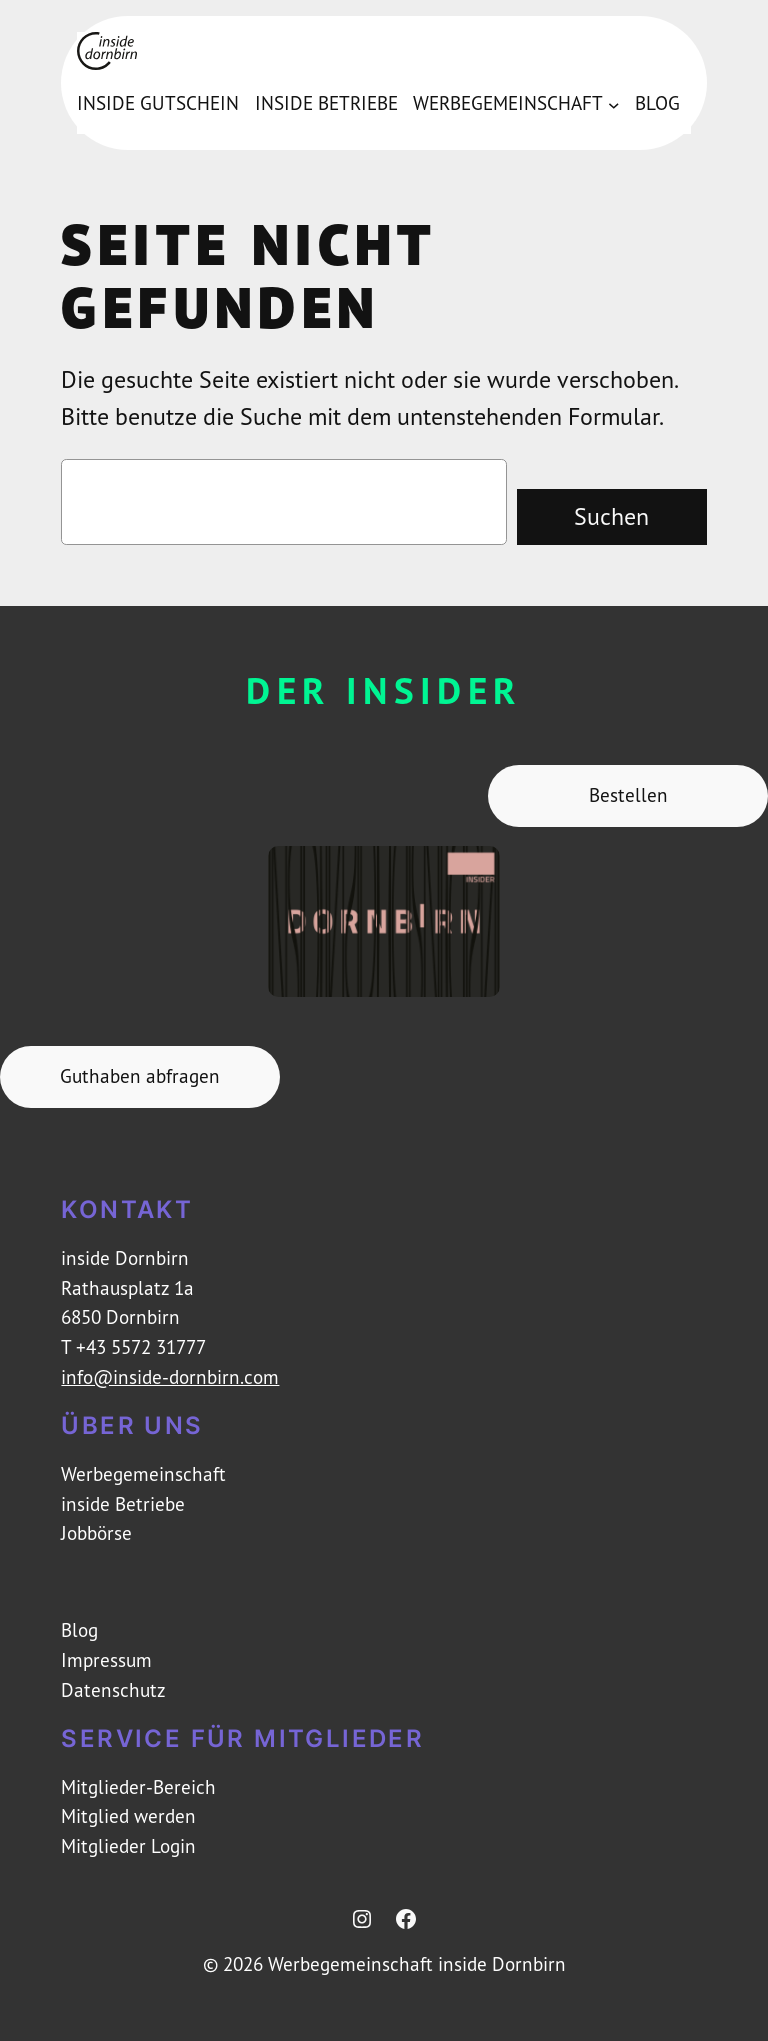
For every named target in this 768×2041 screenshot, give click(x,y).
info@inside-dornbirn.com (170, 1377)
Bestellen (628, 795)
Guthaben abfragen (140, 1076)
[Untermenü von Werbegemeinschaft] (614, 104)
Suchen (611, 516)
